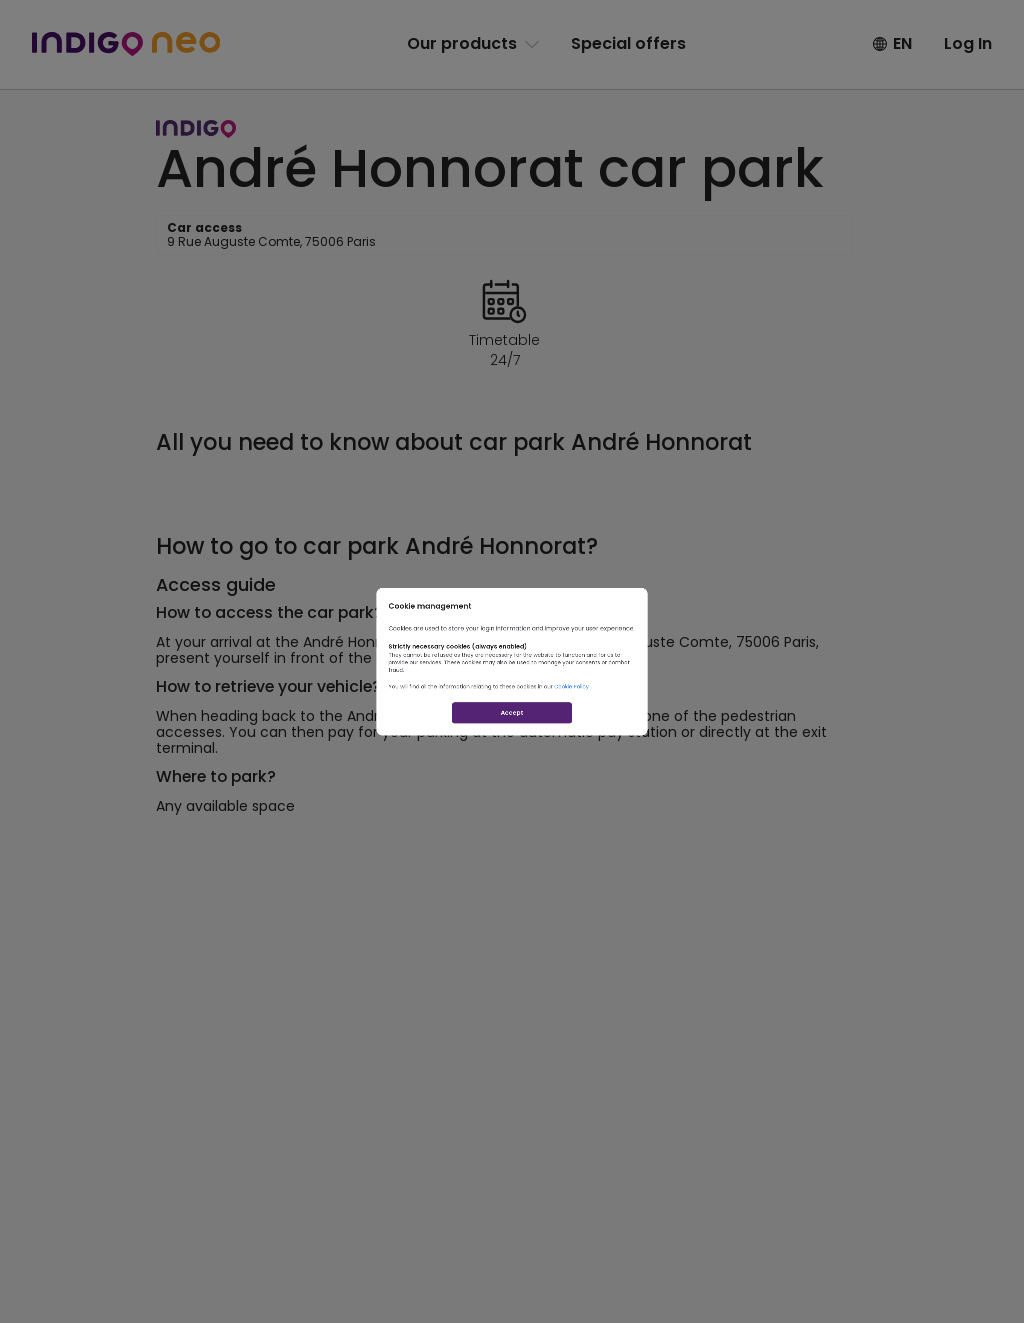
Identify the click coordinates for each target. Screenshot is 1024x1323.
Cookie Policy (670, 728)
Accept (512, 797)
